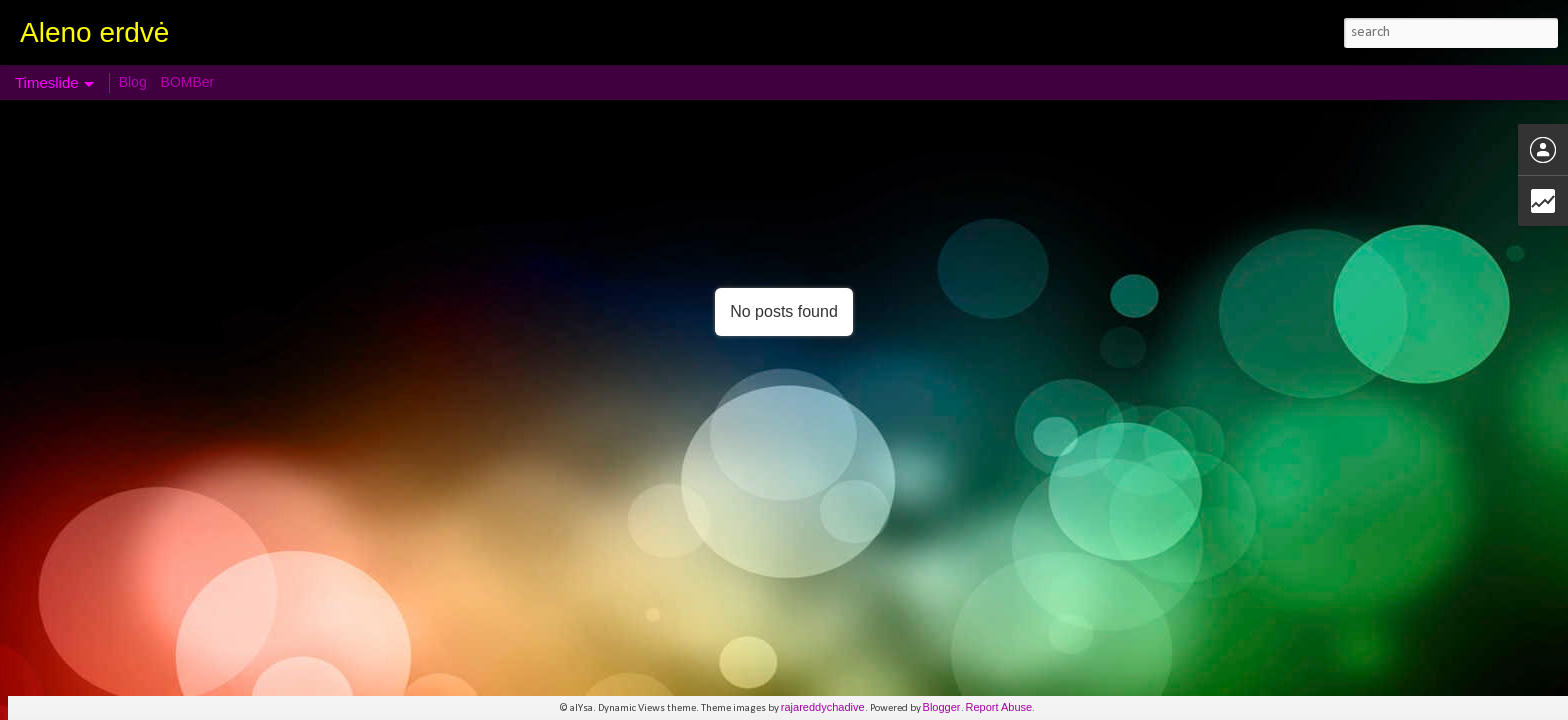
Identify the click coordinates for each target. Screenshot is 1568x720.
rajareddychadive (823, 707)
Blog (133, 82)
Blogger (942, 707)
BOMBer (188, 82)
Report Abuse (999, 707)
